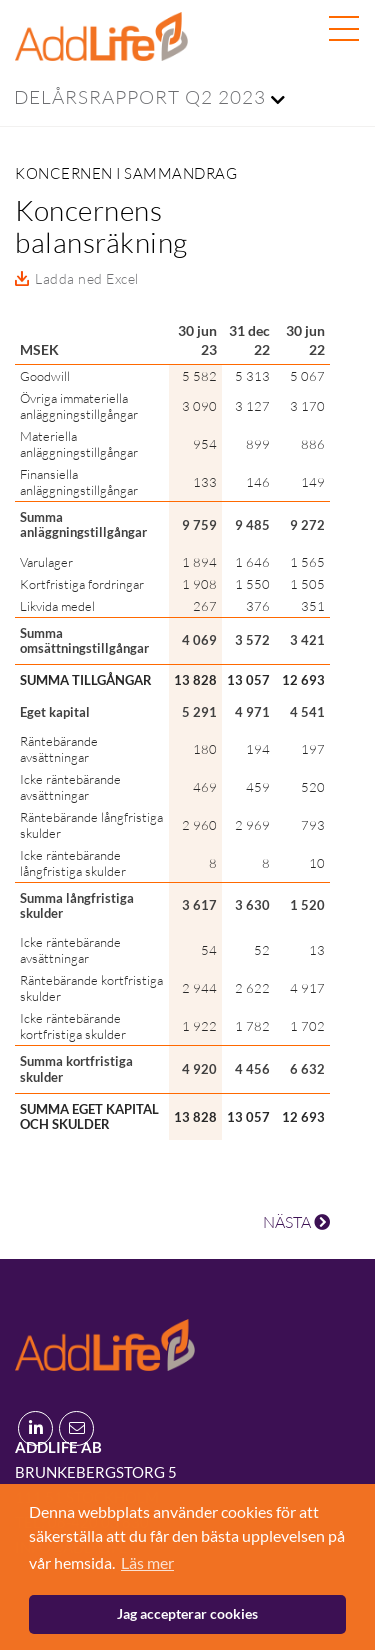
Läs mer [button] (147, 1562)
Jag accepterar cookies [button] (187, 1613)
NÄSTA (296, 1222)
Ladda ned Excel (87, 278)
